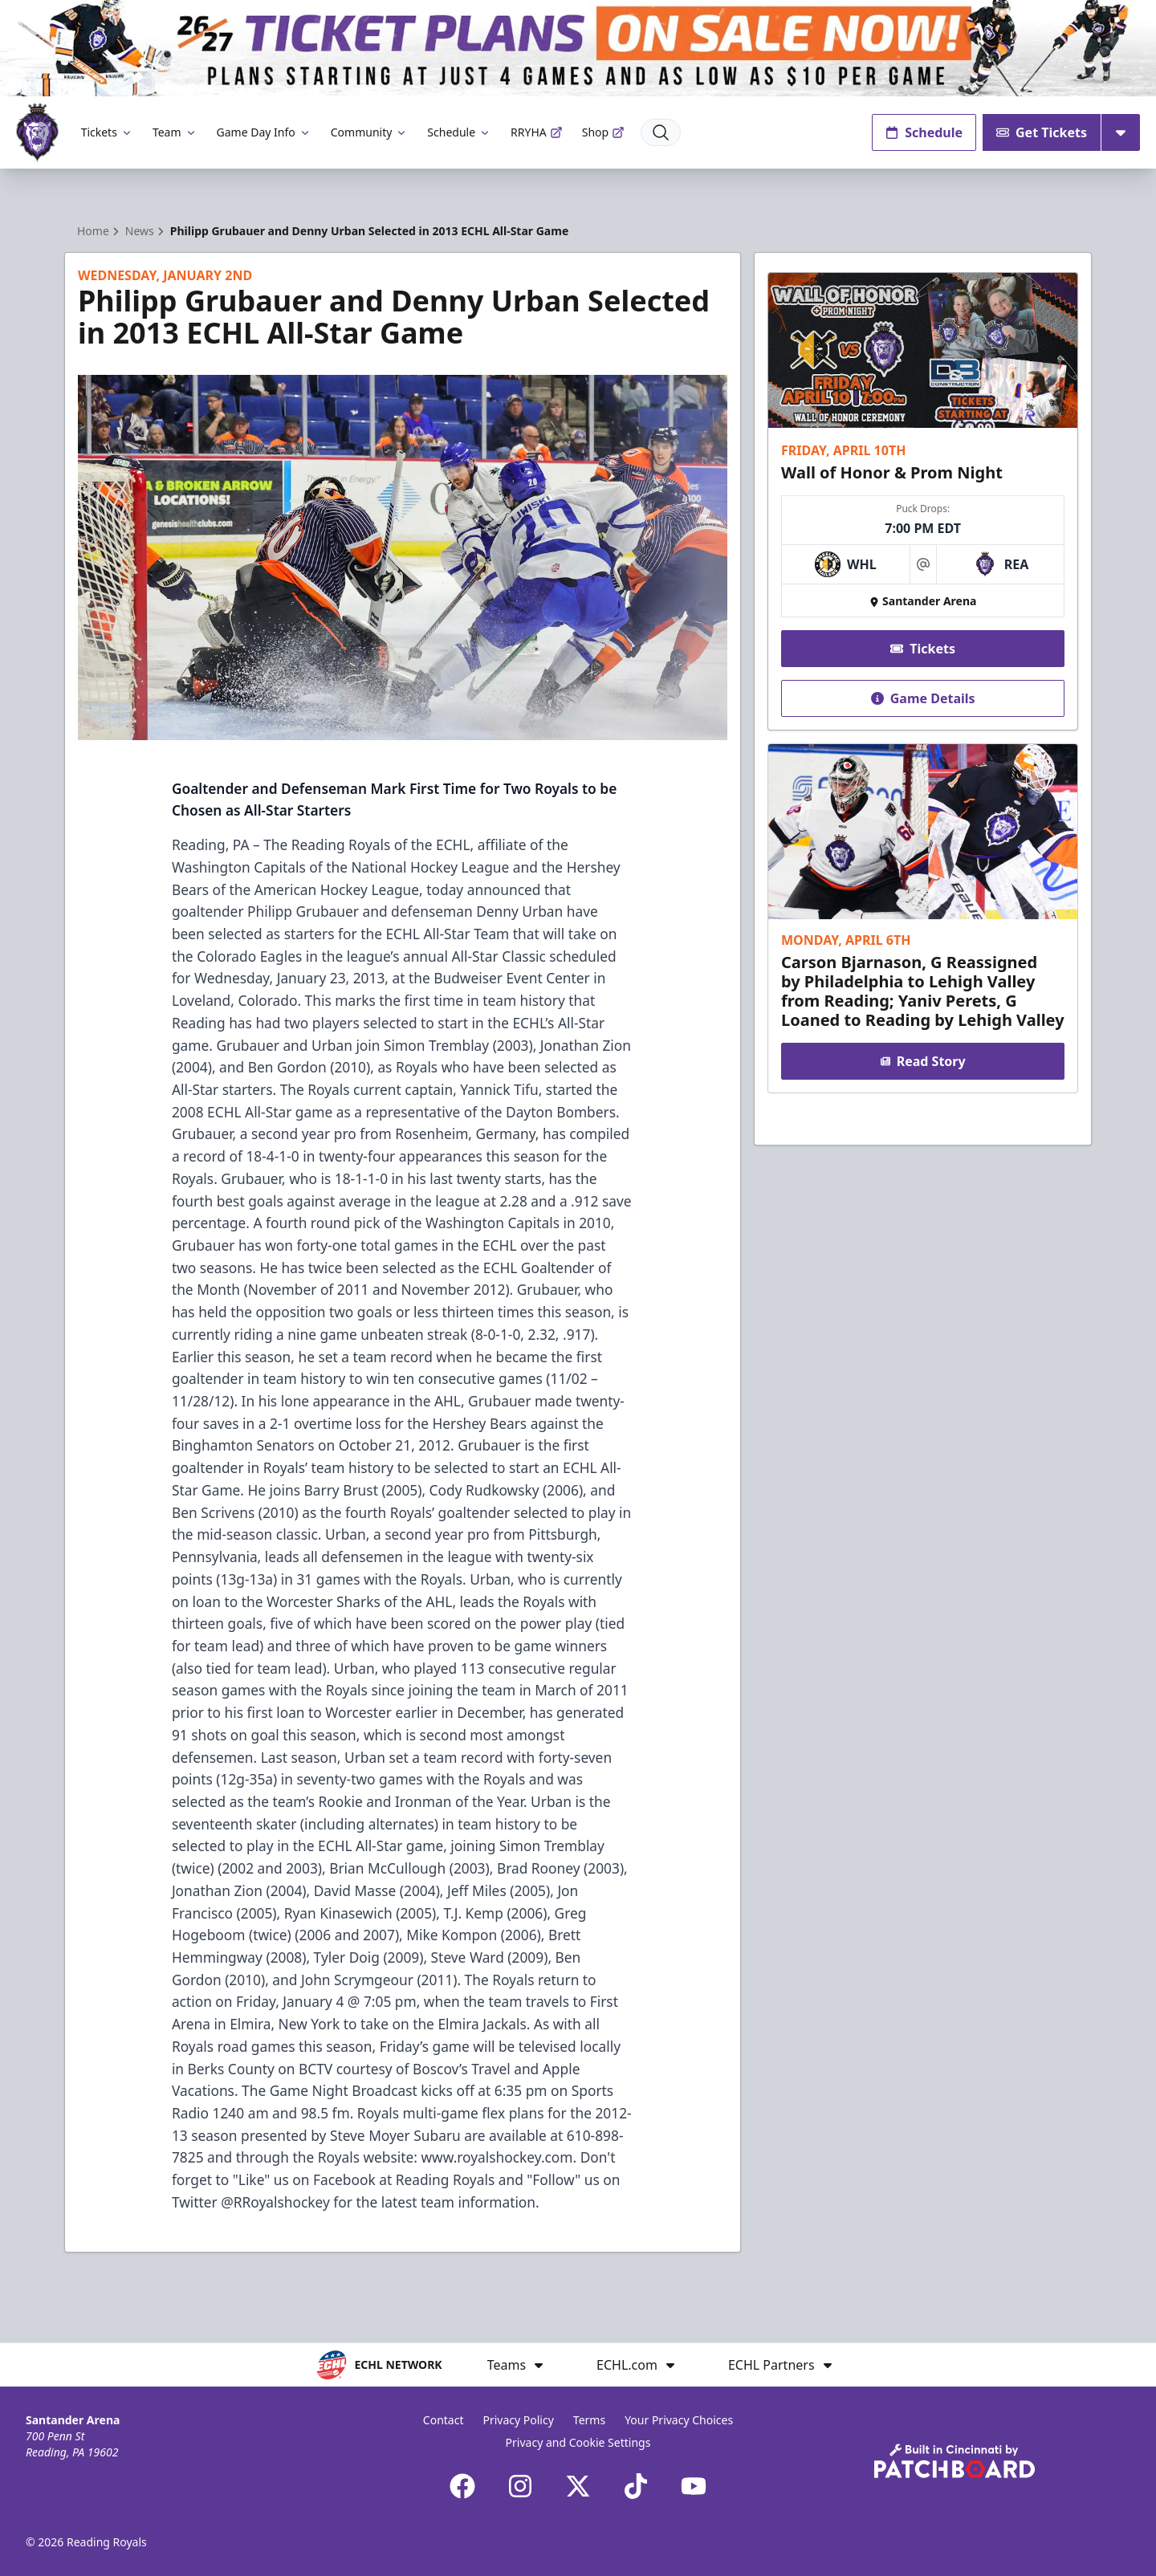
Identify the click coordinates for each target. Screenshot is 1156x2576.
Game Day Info (264, 132)
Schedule (459, 132)
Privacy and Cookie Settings (578, 2442)
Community (370, 132)
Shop (603, 132)
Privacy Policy (517, 2419)
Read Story (922, 1061)
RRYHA (537, 132)
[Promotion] (578, 48)
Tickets (107, 132)
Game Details (922, 698)
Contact (443, 2419)
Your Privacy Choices (679, 2419)
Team (175, 132)
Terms (589, 2419)
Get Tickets (1041, 132)
